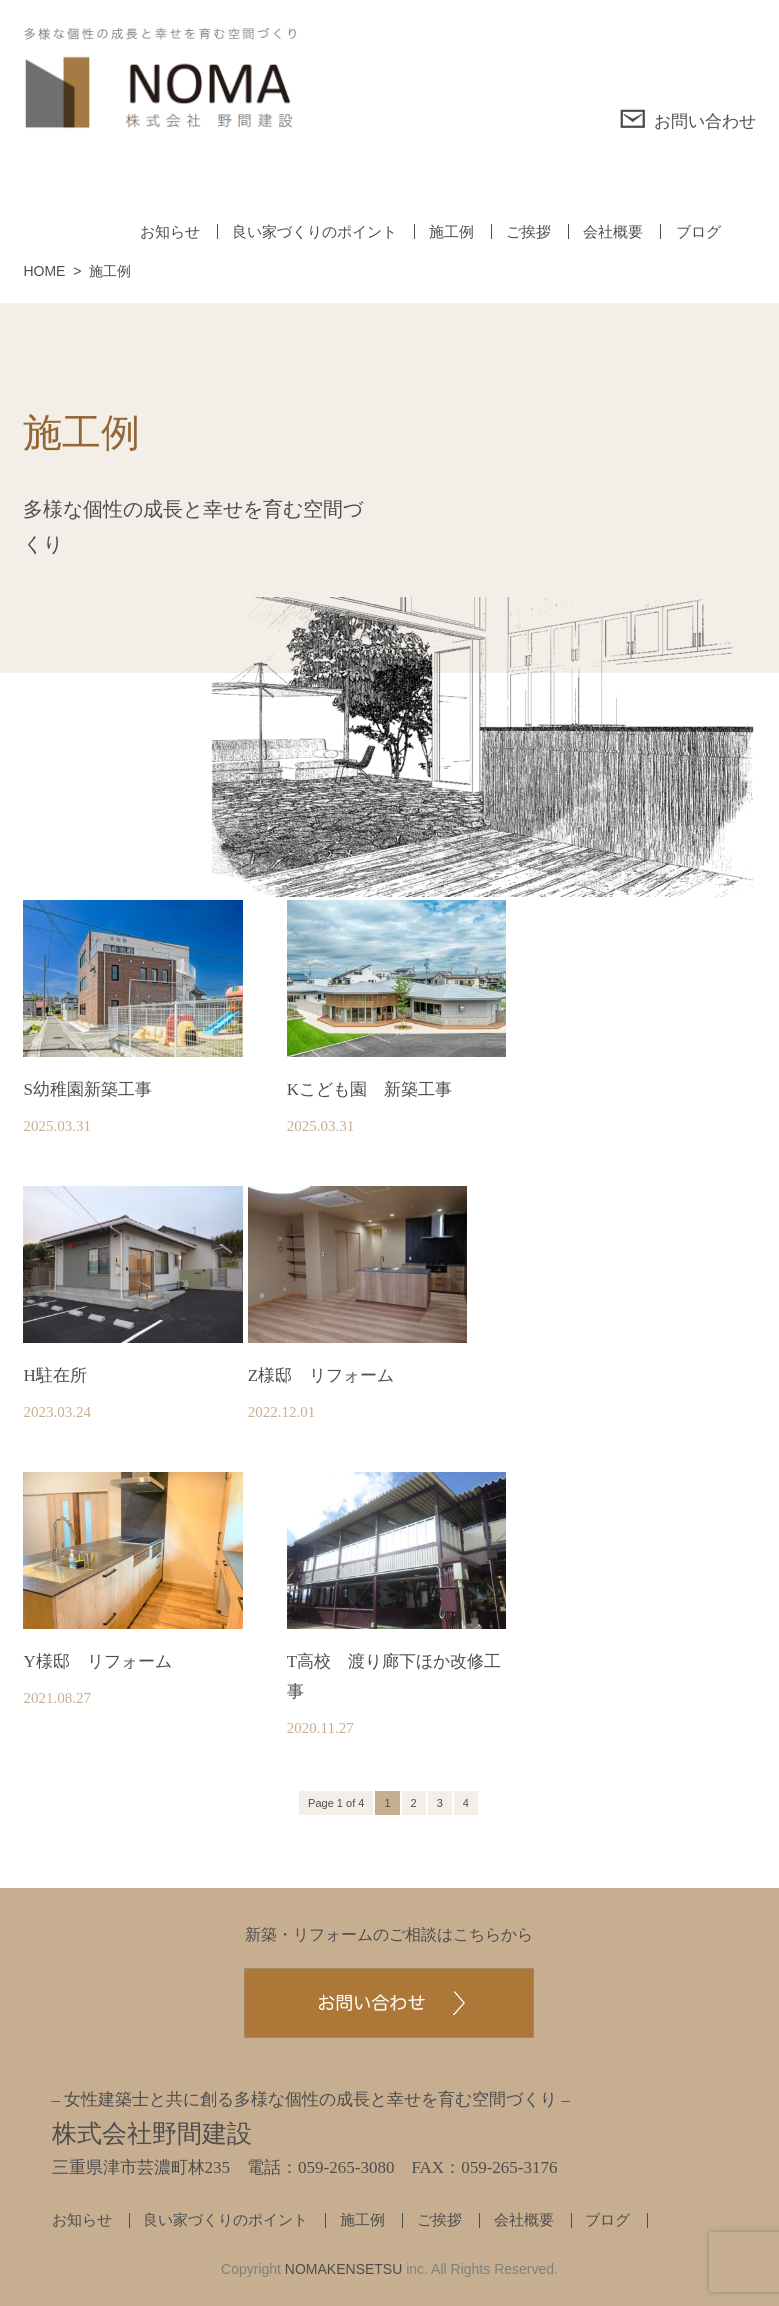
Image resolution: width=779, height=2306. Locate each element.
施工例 (451, 231)
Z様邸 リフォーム (321, 1375)
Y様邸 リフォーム (97, 1661)
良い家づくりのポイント (314, 231)
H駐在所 (54, 1375)
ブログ (698, 231)
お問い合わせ (687, 119)
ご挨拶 (528, 231)
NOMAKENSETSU (343, 2269)
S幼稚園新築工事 (87, 1089)
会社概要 (613, 231)
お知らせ (170, 231)
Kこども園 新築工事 (369, 1089)
